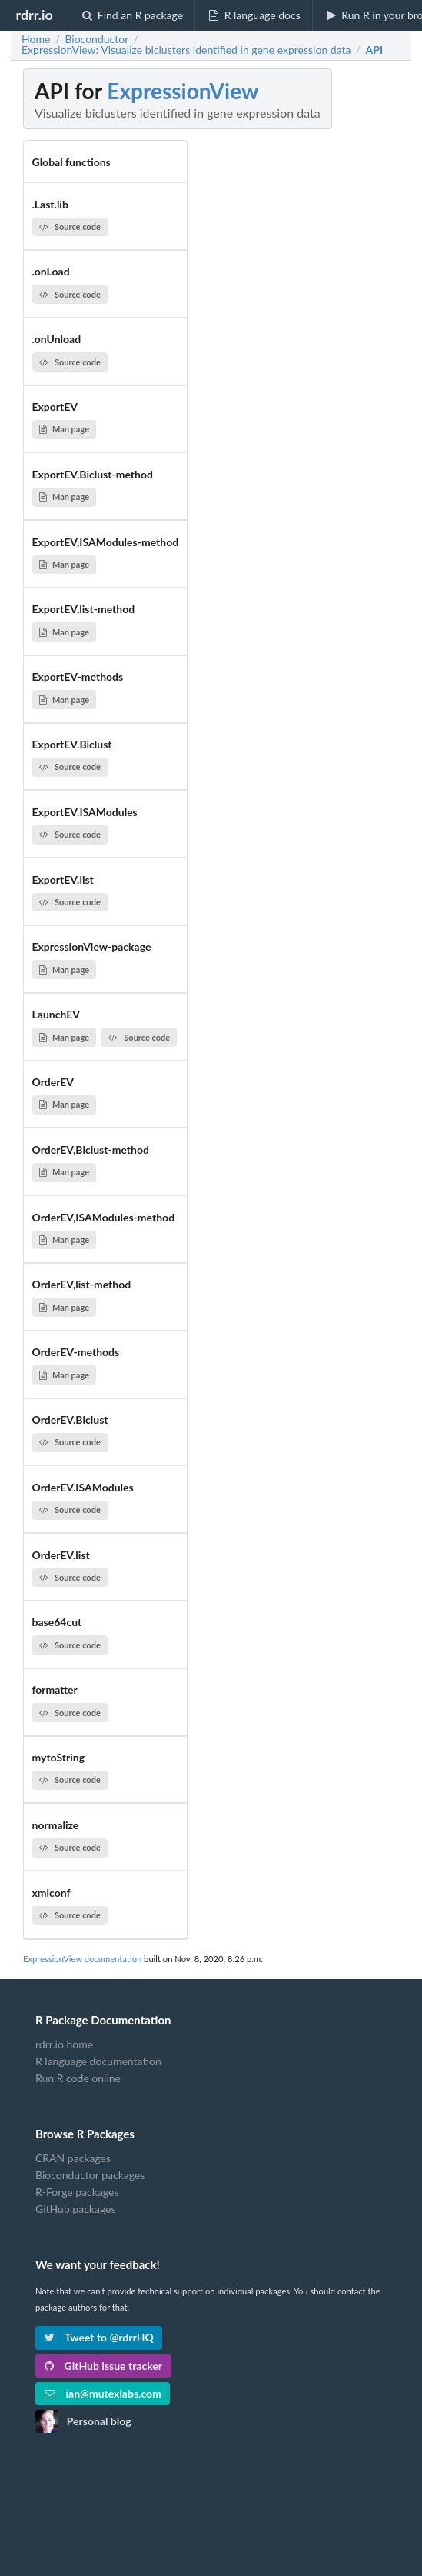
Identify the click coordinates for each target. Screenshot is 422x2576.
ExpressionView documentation (82, 1959)
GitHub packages (75, 2208)
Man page (64, 429)
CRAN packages (73, 2158)
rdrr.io (33, 14)
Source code (70, 227)
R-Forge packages (76, 2191)
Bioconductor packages (90, 2174)
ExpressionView (182, 91)
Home (36, 39)
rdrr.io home (64, 2044)
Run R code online (78, 2077)
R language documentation (98, 2061)
